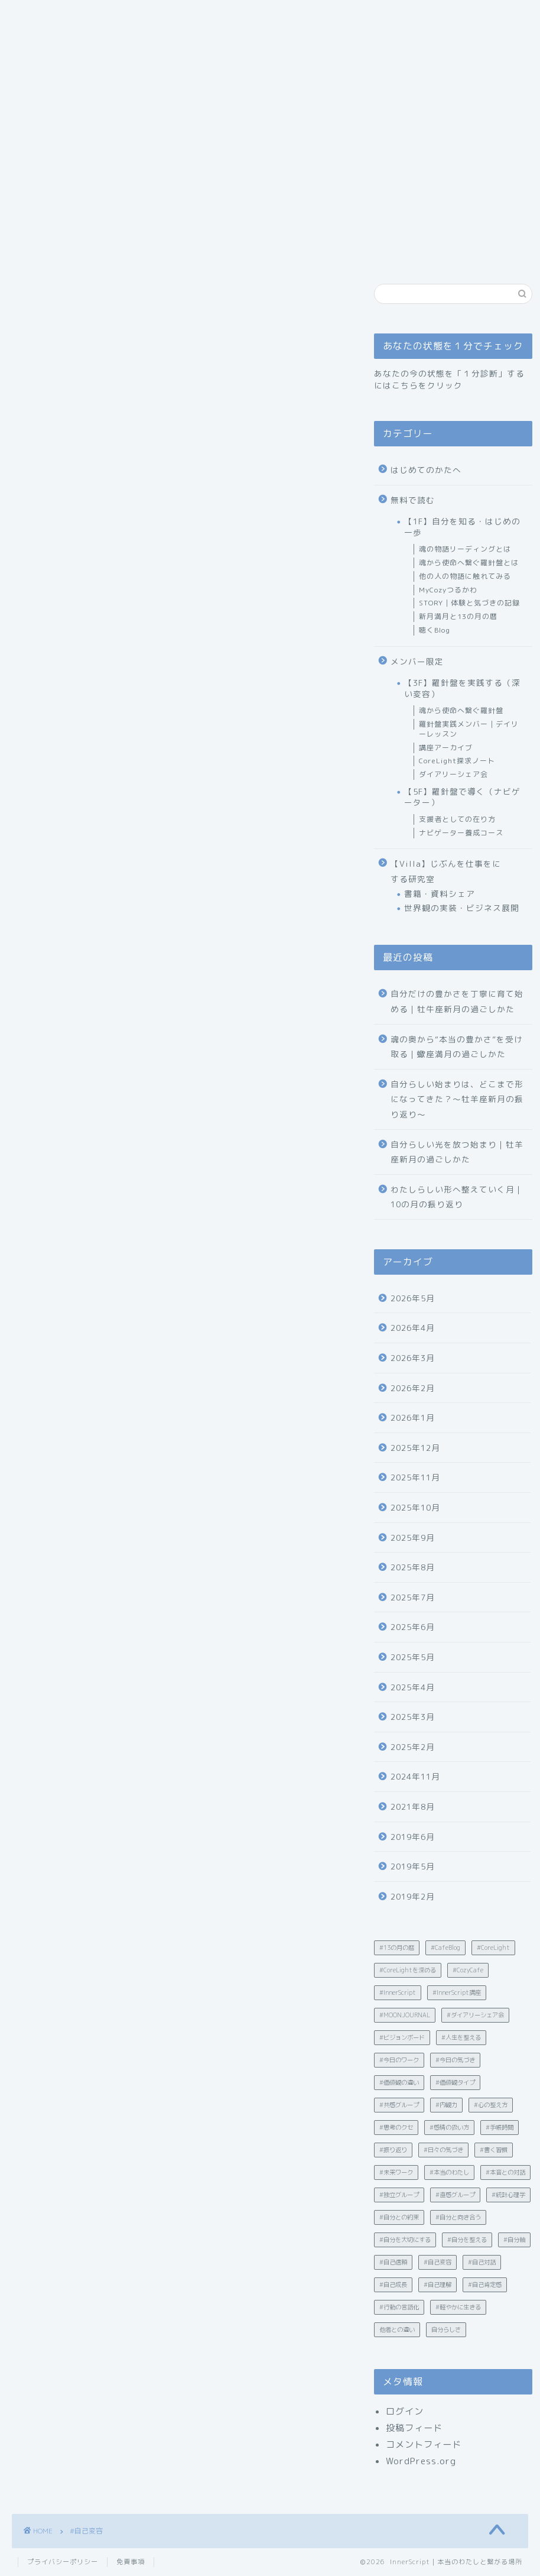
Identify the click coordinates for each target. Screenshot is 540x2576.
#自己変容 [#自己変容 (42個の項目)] (437, 2262)
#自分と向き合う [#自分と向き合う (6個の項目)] (458, 2217)
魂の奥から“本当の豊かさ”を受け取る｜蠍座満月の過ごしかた (457, 1046)
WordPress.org (421, 2461)
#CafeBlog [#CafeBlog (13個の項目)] (445, 1947)
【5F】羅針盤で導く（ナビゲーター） (462, 797)
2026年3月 (413, 1357)
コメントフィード (423, 2444)
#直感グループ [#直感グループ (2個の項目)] (455, 2195)
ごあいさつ (105, 129)
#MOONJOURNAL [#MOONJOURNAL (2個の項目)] (404, 2015)
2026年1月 (413, 1417)
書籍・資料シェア (439, 893)
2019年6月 (413, 1836)
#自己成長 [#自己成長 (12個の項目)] (393, 2284)
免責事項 (130, 2562)
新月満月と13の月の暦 (458, 616)
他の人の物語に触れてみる (465, 576)
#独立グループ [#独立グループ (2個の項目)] (399, 2195)
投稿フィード (414, 2428)
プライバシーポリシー (62, 2562)
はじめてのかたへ (193, 129)
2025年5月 (413, 1657)
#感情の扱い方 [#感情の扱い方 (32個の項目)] (449, 2127)
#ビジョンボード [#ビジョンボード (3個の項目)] (402, 2037)
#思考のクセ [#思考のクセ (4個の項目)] (396, 2127)
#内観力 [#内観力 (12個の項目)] (446, 2105)
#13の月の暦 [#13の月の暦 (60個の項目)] (396, 1947)
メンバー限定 (417, 661)
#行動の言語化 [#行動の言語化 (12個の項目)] (399, 2307)
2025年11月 (415, 1477)
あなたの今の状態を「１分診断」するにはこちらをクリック (449, 379)
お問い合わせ (53, 153)
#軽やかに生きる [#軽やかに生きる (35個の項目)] (458, 2307)
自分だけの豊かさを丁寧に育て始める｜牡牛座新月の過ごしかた (457, 1001)
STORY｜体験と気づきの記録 (469, 603)
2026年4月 (413, 1327)
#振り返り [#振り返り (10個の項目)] (393, 2150)
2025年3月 (413, 1716)
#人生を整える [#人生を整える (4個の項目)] (461, 2037)
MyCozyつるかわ (448, 590)
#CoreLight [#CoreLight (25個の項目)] (493, 1947)
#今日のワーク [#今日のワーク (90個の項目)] (399, 2060)
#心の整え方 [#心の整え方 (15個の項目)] (491, 2105)
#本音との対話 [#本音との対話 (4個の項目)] (505, 2172)
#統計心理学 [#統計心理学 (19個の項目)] (508, 2195)
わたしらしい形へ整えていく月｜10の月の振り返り (457, 1197)
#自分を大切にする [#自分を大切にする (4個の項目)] (405, 2239)
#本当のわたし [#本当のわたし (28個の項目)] (449, 2172)
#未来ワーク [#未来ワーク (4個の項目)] (396, 2172)
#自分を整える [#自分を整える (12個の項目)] (467, 2239)
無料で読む (413, 500)
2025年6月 (413, 1626)
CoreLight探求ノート (457, 761)
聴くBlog (434, 630)
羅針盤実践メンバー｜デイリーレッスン (469, 729)
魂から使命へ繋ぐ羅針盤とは (469, 563)
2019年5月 (413, 1866)
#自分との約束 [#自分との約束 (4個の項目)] (399, 2217)
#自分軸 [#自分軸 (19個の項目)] (514, 2239)
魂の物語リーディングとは (465, 549)
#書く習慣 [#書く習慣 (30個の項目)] (494, 2150)
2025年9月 (413, 1537)
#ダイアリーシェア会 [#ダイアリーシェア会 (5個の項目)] (475, 2015)
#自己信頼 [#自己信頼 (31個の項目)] (393, 2262)
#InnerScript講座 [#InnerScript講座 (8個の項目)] (456, 1992)
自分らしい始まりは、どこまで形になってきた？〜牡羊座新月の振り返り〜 (457, 1099)
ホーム (40, 129)
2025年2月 (413, 1746)
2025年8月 (413, 1567)
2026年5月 (413, 1298)
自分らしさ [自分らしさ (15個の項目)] (446, 2329)
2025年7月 (413, 1597)
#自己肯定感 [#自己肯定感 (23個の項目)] (485, 2284)
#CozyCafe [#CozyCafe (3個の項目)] (468, 1970)
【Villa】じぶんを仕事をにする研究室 (446, 871)
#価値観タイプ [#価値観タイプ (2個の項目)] (455, 2082)
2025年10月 (415, 1507)
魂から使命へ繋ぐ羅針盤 (461, 710)
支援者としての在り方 (457, 819)
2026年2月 (413, 1388)
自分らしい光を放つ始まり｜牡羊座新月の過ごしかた (457, 1152)
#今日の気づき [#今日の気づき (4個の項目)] (455, 2060)
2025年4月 (413, 1687)
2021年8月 (413, 1806)
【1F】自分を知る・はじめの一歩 (462, 526)
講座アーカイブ (446, 748)
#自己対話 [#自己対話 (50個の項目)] (482, 2262)
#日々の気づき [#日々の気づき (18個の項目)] (443, 2150)
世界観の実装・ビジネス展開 (461, 907)
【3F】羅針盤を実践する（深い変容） (462, 688)
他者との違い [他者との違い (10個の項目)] (397, 2329)
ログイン (405, 2411)
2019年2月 (413, 1896)
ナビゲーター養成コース (461, 833)
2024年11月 (415, 1776)
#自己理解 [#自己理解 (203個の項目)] (437, 2284)
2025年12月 (415, 1447)
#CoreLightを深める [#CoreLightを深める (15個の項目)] (407, 1970)
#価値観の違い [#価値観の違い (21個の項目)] (399, 2082)
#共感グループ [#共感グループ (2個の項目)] (399, 2105)
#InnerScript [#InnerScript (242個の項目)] (397, 1992)
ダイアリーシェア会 (453, 774)
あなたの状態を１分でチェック (321, 129)
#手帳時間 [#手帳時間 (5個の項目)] (499, 2127)
